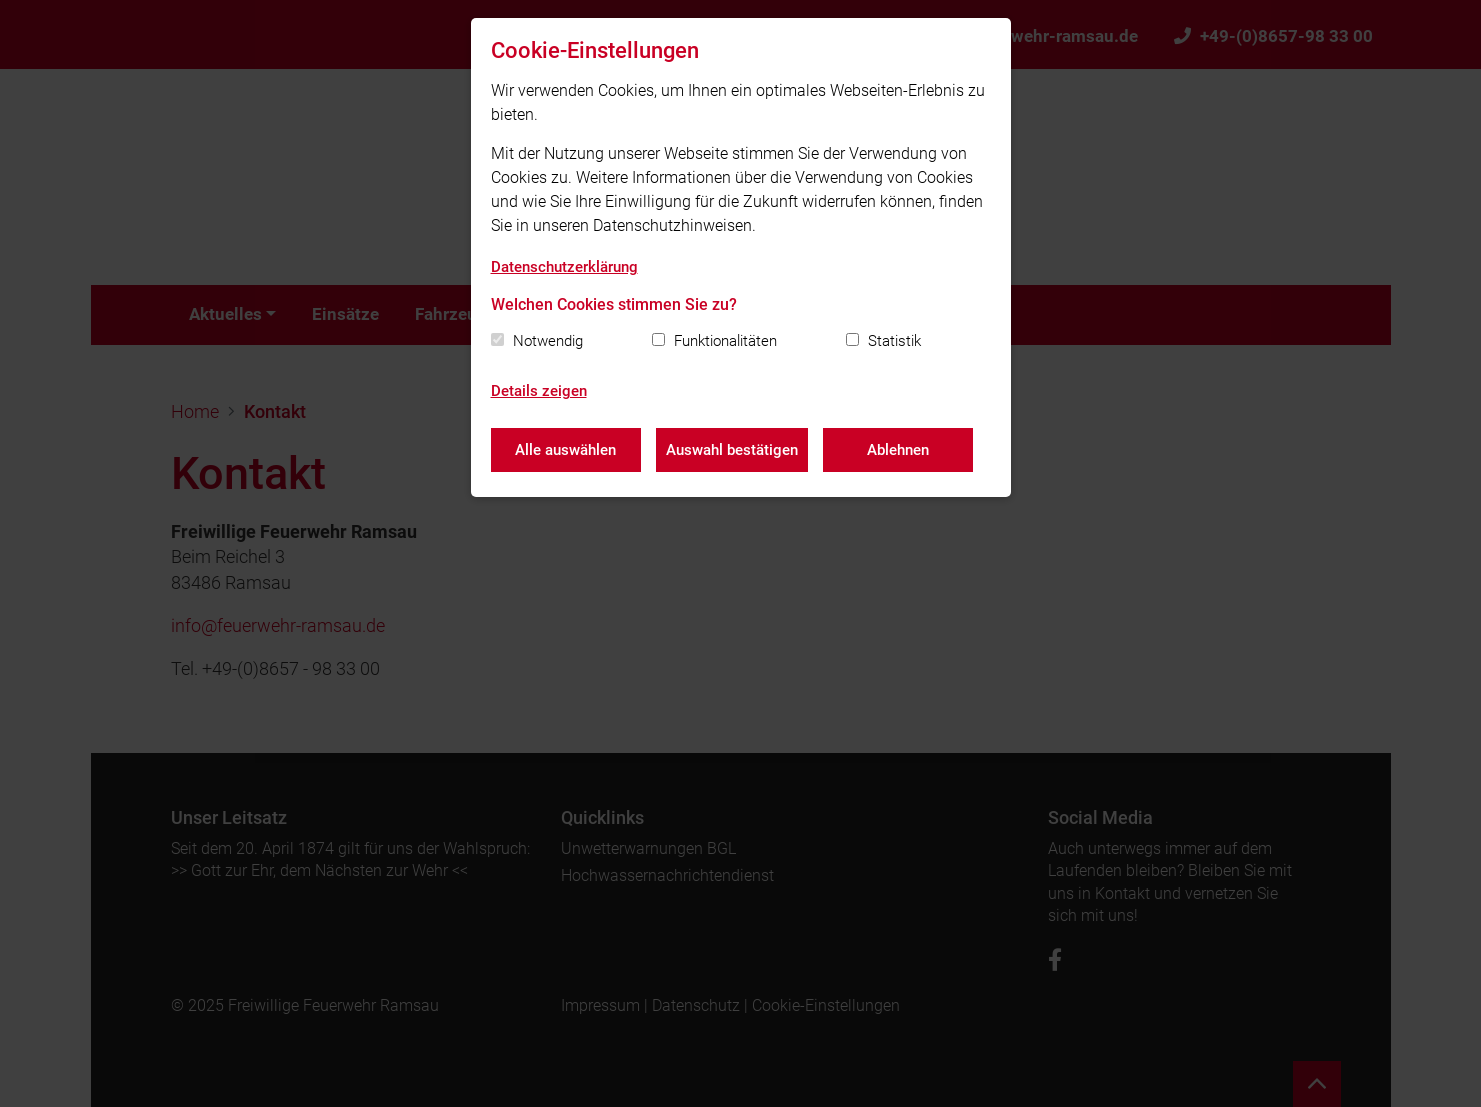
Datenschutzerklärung (564, 267)
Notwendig (548, 341)
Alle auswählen (565, 450)
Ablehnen (898, 450)
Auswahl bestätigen (732, 450)
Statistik (894, 341)
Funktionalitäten (725, 341)
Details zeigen (539, 391)
